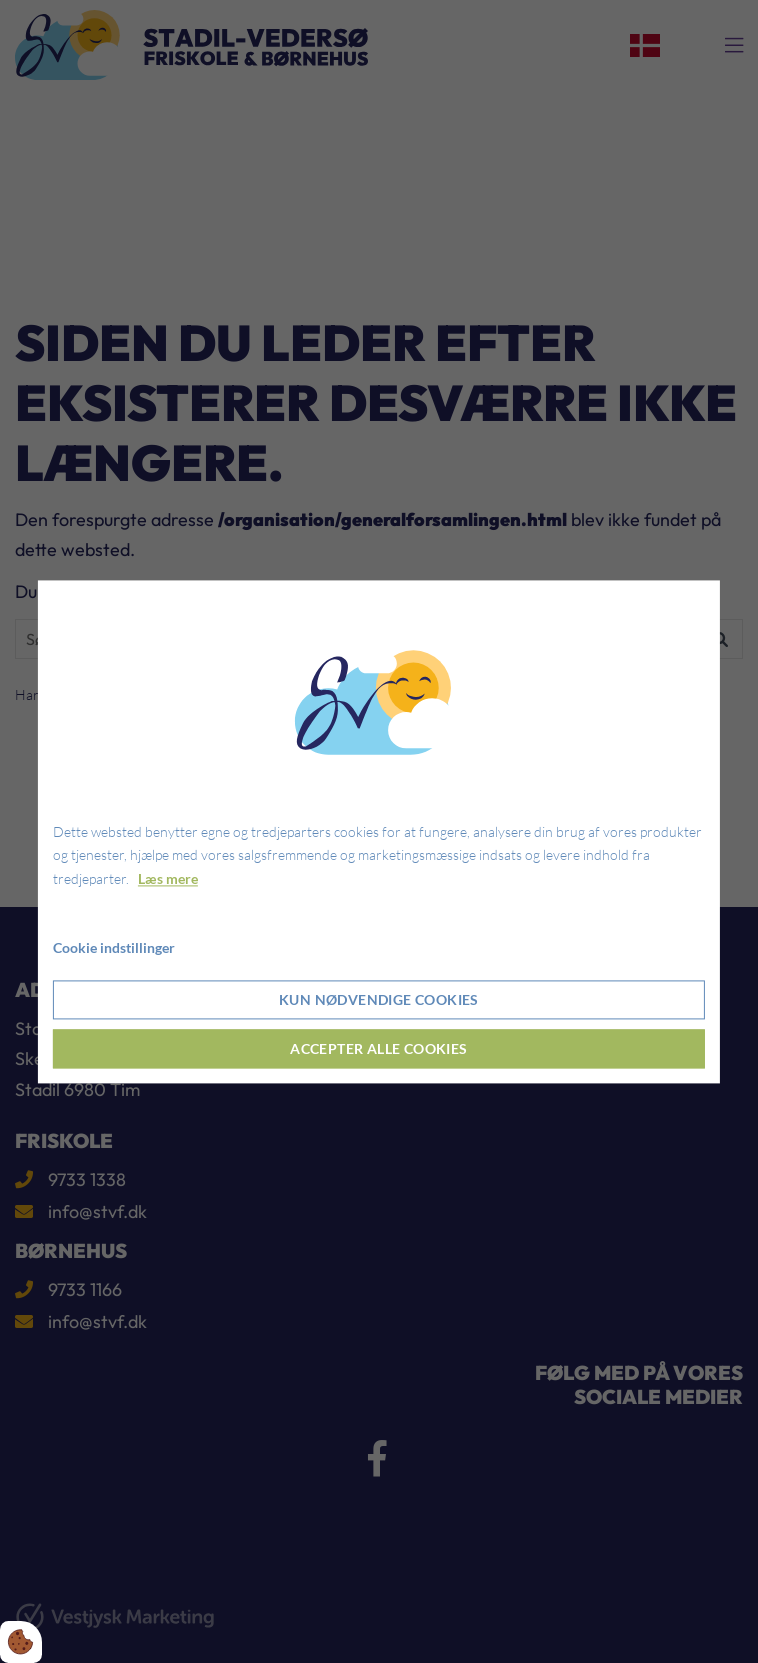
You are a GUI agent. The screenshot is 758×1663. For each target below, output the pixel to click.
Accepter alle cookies (378, 1048)
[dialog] (379, 831)
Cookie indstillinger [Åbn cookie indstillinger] (114, 947)
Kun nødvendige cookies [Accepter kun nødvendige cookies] (379, 999)
